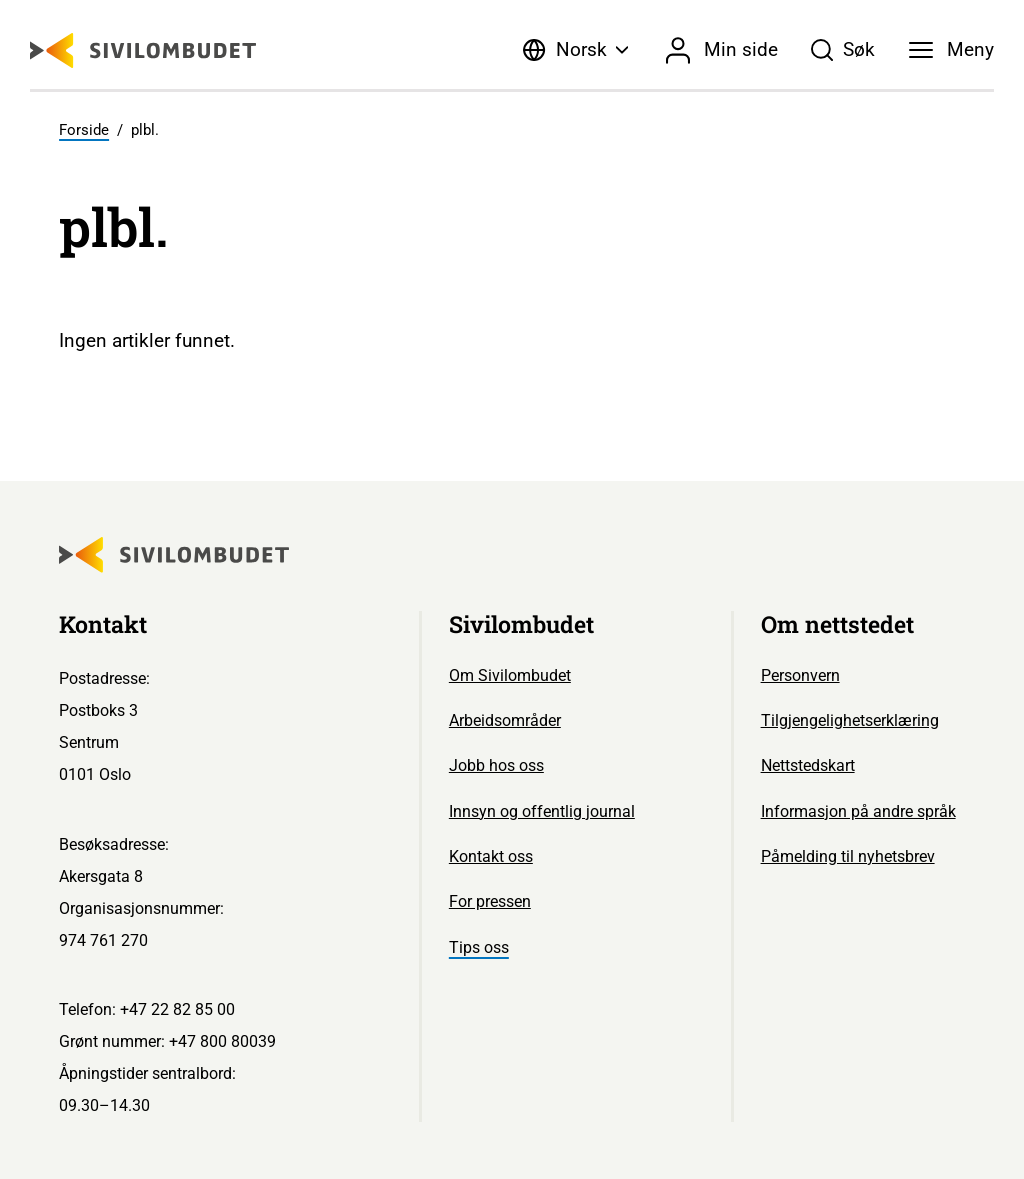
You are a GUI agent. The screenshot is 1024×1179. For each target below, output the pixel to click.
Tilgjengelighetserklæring (850, 720)
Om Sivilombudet (510, 675)
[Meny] (951, 50)
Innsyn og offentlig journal (542, 811)
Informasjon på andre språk (858, 811)
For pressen (490, 901)
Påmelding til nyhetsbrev (848, 856)
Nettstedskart (808, 765)
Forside (84, 130)
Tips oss (479, 947)
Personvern (800, 675)
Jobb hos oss (496, 765)
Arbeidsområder (505, 720)
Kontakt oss (491, 856)
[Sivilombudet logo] (143, 50)
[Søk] (843, 50)
